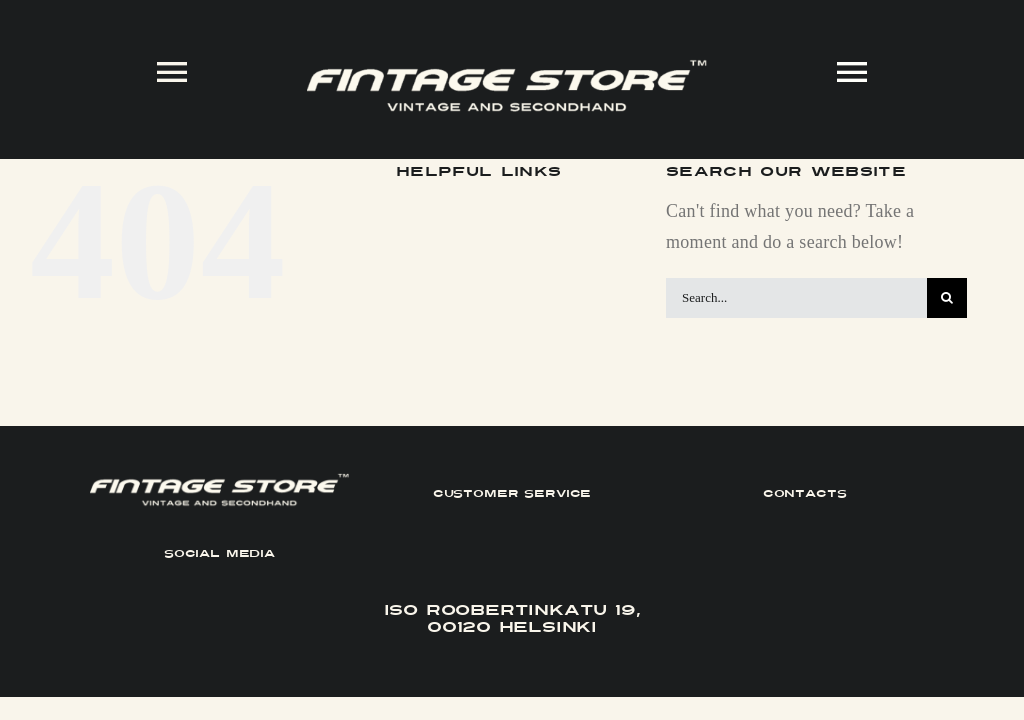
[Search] (947, 298)
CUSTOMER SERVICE (512, 493)
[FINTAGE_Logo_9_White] (507, 68)
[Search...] (796, 298)
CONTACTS (805, 493)
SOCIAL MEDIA (219, 553)
